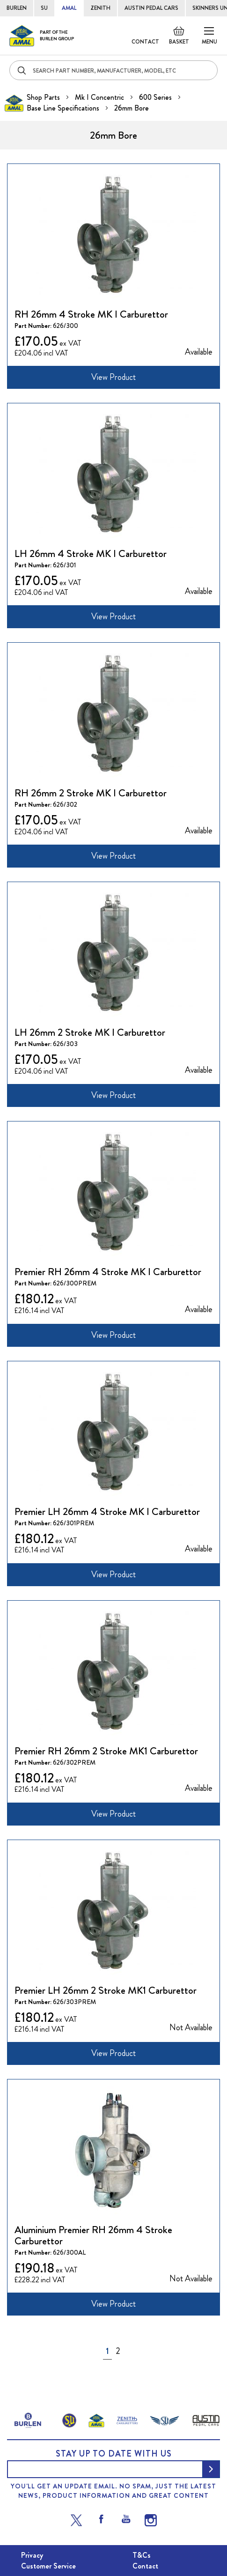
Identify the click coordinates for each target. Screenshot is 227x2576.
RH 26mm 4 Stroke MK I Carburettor (91, 314)
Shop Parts (44, 97)
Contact (145, 41)
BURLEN (17, 8)
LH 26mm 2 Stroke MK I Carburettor (90, 1032)
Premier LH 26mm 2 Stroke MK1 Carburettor (106, 1990)
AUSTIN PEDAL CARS (151, 8)
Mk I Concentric (100, 97)
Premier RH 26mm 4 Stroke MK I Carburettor (108, 1271)
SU (44, 8)
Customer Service (48, 2566)
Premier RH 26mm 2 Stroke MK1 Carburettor (106, 1751)
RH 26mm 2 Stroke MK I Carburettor (91, 793)
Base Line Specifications (64, 108)
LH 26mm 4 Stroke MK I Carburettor (91, 553)
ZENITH (100, 8)
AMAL (69, 8)
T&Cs (141, 2555)
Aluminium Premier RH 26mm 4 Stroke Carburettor (93, 2235)
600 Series (156, 97)
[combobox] (113, 70)
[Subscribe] (211, 2469)
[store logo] (41, 35)
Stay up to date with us (114, 2454)
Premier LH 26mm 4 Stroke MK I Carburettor (107, 1511)
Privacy (32, 2555)
